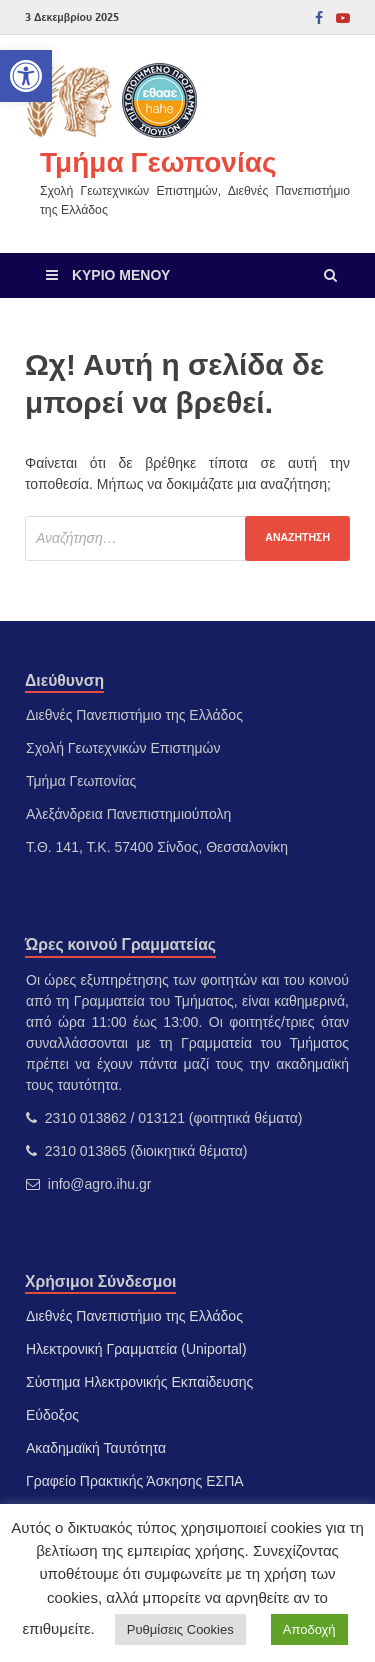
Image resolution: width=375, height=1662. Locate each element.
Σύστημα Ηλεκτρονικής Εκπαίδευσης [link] (139, 1382)
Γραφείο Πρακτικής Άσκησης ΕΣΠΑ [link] (135, 1481)
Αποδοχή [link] (309, 1629)
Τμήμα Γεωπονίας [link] (158, 161)
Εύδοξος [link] (52, 1415)
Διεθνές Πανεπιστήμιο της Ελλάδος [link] (134, 1316)
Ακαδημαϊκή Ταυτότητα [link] (96, 1448)
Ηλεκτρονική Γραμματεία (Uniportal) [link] (136, 1349)
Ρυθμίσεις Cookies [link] (180, 1629)
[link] (26, 76)
